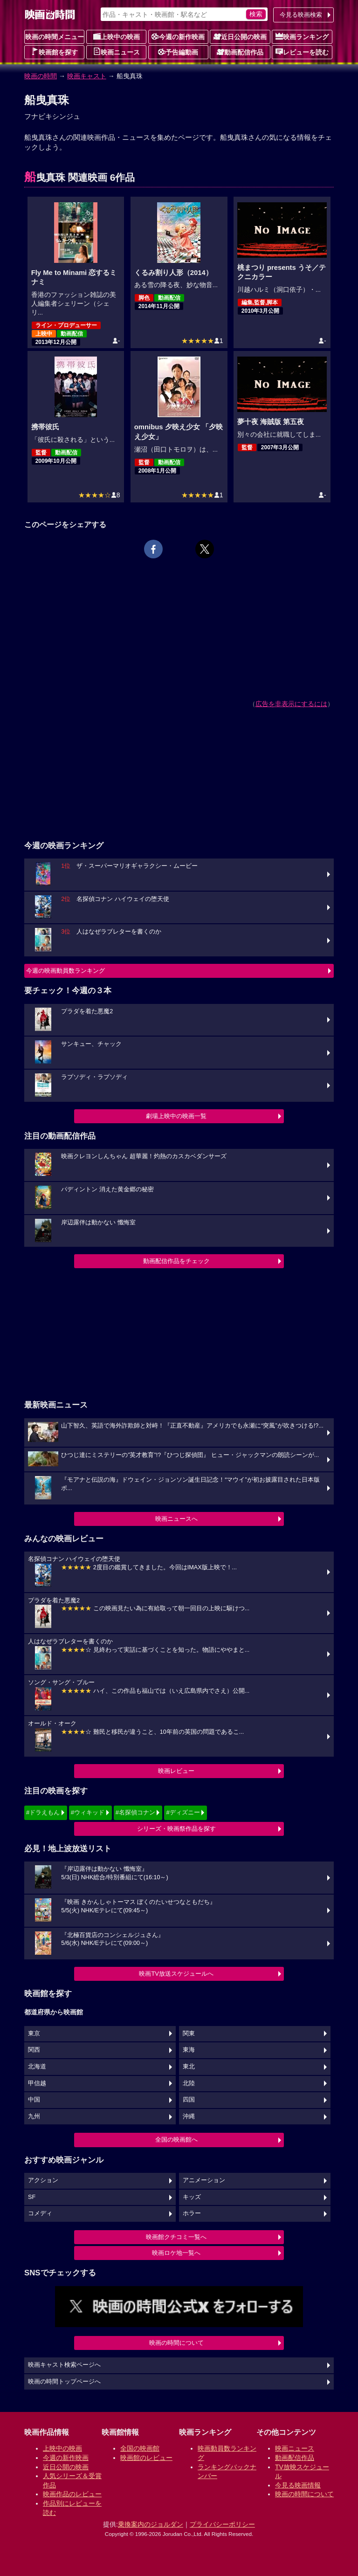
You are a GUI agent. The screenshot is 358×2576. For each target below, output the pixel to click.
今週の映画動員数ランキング (65, 970)
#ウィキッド (87, 1812)
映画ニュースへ (176, 1518)
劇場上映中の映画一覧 (176, 1116)
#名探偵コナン (135, 1812)
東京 (34, 2033)
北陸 (189, 2083)
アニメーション (204, 2180)
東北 (189, 2066)
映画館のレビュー (146, 2457)
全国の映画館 (139, 2448)
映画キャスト (86, 76)
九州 (34, 2116)
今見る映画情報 (298, 2485)
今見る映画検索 (301, 14)
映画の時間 (40, 76)
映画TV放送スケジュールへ (176, 1973)
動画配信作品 (240, 52)
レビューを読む (302, 52)
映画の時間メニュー (54, 37)
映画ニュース (116, 52)
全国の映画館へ (176, 2139)
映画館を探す (54, 52)
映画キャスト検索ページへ (64, 2365)
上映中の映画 (116, 36)
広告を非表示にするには (291, 704)
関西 (34, 2050)
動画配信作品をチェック (176, 1260)
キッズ (192, 2197)
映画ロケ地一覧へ (176, 2252)
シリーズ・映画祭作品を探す (176, 1828)
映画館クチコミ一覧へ (176, 2236)
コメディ (40, 2213)
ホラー (192, 2213)
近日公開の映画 (240, 36)
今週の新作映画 (178, 36)
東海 (189, 2050)
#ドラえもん (43, 1812)
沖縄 (189, 2116)
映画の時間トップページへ (64, 2381)
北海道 (37, 2066)
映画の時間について (176, 2342)
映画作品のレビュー (72, 2494)
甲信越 (37, 2083)
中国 (34, 2099)
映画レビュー (176, 1770)
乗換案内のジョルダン (150, 2524)
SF (31, 2197)
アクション (43, 2180)
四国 (189, 2099)
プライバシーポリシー (222, 2524)
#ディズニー (183, 1812)
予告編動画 (178, 52)
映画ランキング (302, 36)
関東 (189, 2033)
